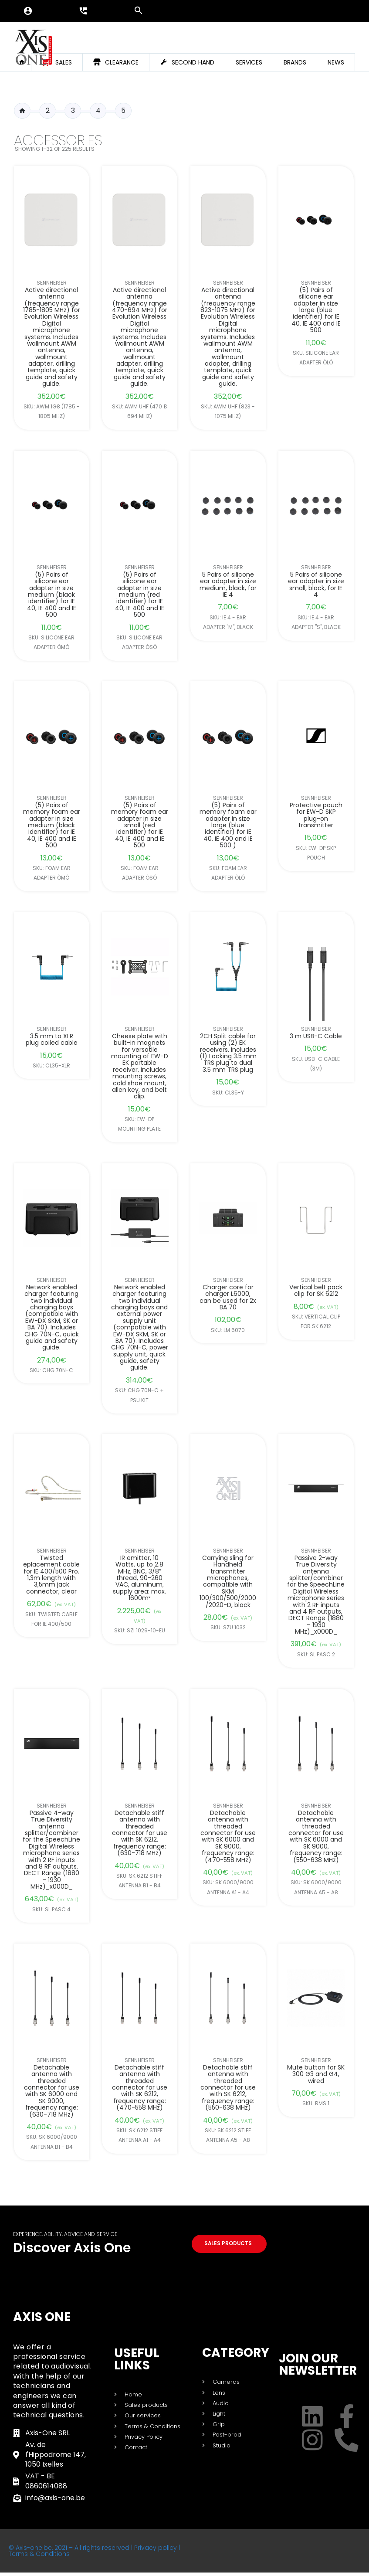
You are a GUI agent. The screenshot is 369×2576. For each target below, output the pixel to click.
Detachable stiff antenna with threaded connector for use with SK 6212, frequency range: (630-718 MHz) (139, 1832)
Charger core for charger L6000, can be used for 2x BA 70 (228, 1297)
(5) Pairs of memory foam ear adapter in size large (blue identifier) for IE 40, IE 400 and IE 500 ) (228, 825)
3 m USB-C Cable (316, 1036)
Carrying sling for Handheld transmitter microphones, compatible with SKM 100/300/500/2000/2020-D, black (228, 1581)
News (336, 62)
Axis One (42, 2320)
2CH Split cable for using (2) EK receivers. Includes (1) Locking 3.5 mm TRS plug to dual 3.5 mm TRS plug (228, 1053)
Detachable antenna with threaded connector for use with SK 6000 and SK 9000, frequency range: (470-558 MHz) (228, 1836)
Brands (295, 62)
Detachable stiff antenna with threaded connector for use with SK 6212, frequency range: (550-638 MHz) (228, 2087)
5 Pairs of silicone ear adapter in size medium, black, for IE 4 (228, 584)
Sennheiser (52, 282)
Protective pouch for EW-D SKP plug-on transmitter (316, 815)
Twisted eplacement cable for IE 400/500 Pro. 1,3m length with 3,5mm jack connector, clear (51, 1575)
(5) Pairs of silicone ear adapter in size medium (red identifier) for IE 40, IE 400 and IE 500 (139, 594)
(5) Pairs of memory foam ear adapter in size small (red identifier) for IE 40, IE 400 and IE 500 (139, 825)
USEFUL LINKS (136, 2362)
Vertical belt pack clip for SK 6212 (315, 1290)
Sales (63, 62)
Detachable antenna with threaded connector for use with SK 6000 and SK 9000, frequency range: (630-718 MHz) (51, 2090)
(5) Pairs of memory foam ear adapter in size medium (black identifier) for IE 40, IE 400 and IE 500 (51, 825)
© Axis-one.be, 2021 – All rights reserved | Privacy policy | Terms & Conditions (94, 2554)
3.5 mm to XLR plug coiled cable (52, 1040)
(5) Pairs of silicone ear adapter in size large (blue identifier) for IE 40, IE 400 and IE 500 (316, 310)
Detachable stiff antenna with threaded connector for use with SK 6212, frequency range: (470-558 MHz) (139, 2087)
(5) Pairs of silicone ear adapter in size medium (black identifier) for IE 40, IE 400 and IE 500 (51, 594)
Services (249, 62)
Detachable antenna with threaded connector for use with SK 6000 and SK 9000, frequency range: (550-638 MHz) (316, 1836)
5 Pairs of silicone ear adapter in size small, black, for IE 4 (316, 584)
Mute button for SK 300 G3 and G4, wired (316, 2074)
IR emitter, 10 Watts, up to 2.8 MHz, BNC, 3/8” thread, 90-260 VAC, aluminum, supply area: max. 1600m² (139, 1578)
